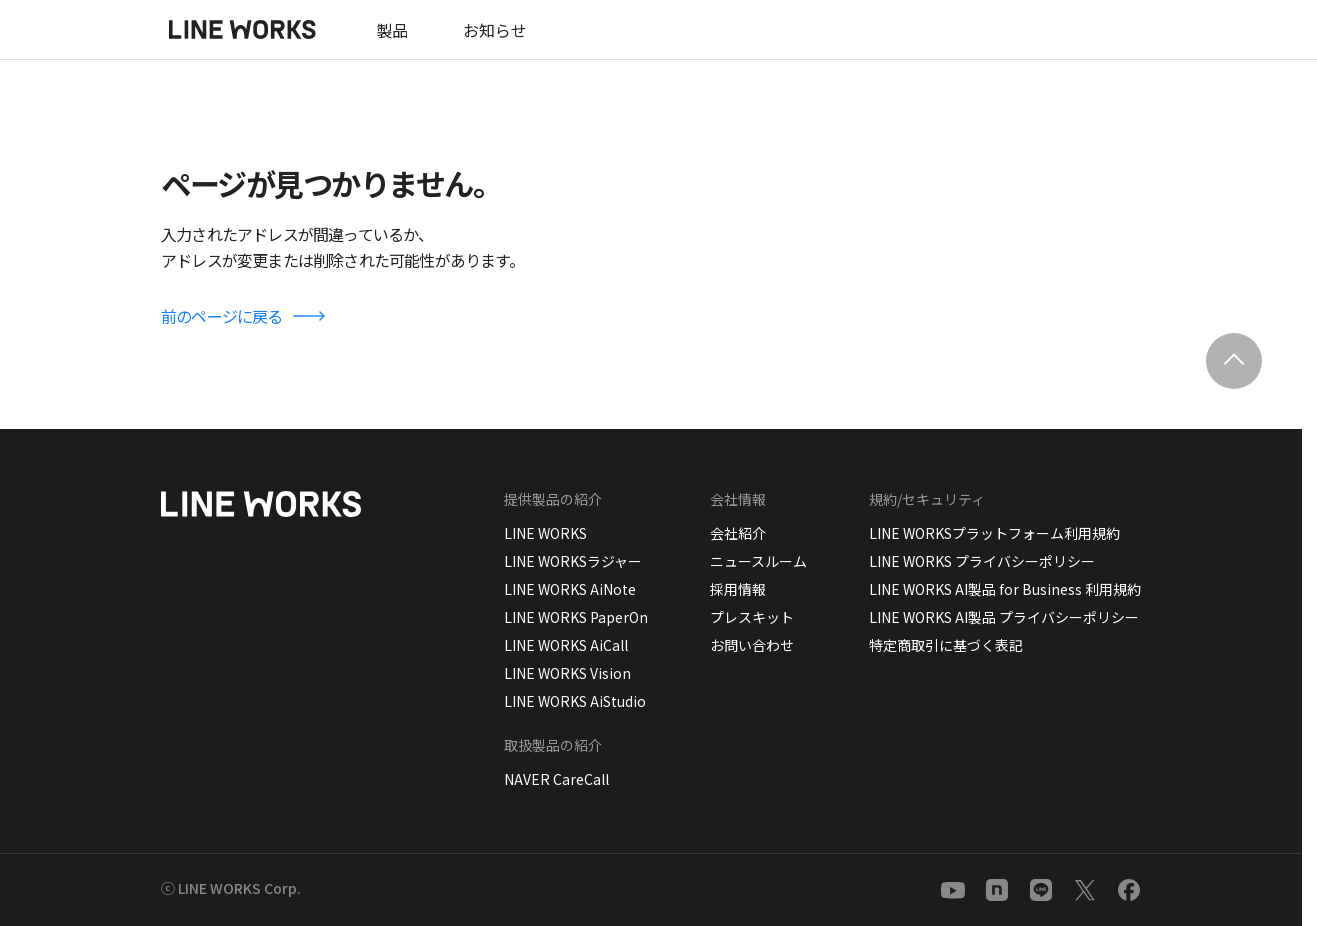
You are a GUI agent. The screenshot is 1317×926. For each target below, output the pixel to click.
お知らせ (495, 30)
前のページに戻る (222, 316)
